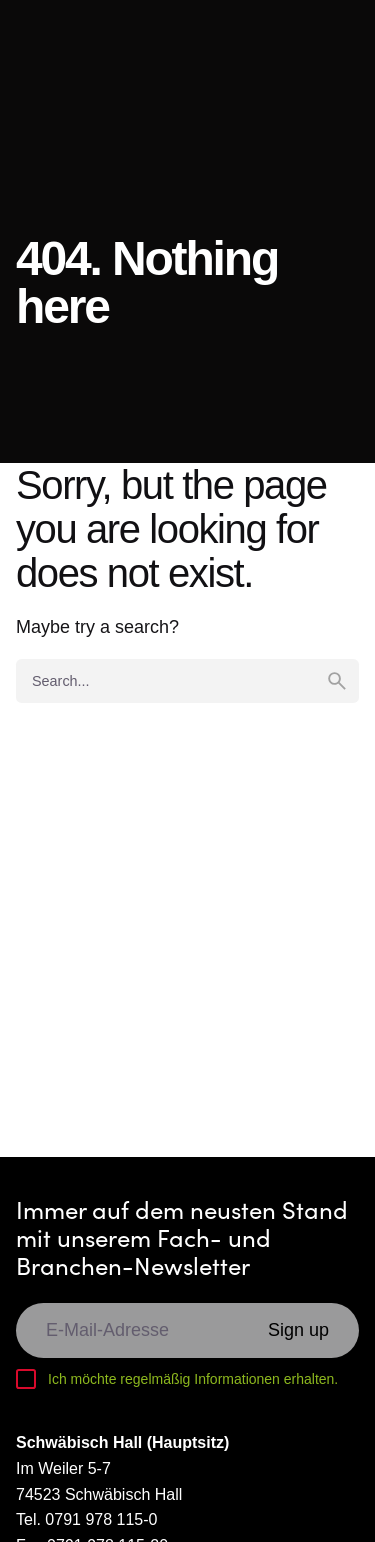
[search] (337, 681)
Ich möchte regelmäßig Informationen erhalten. (193, 1379)
